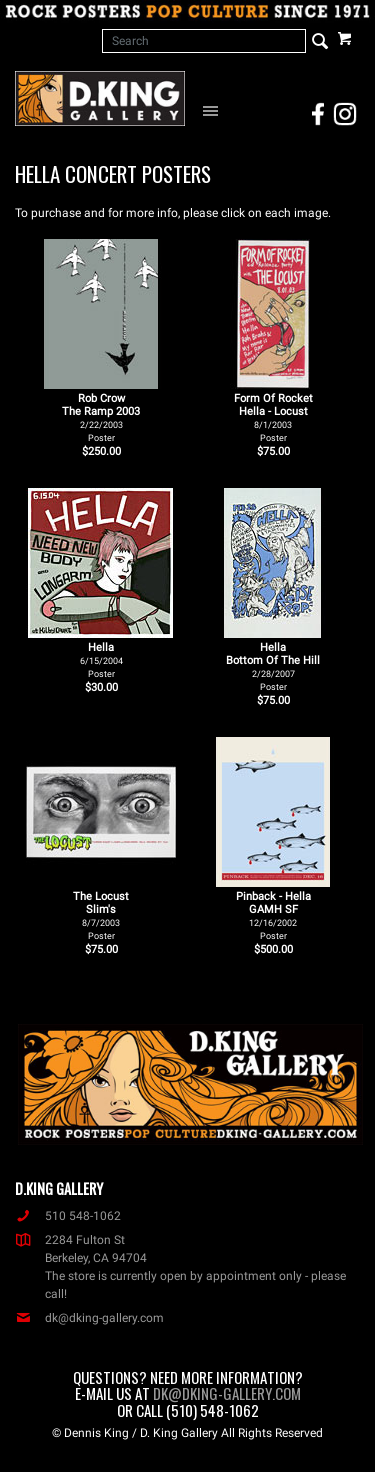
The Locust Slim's (101, 915)
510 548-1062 (68, 1216)
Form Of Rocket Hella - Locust (273, 417)
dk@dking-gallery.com (89, 1318)
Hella (101, 660)
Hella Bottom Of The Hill (273, 666)
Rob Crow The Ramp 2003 (101, 417)
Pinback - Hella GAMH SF (273, 915)
